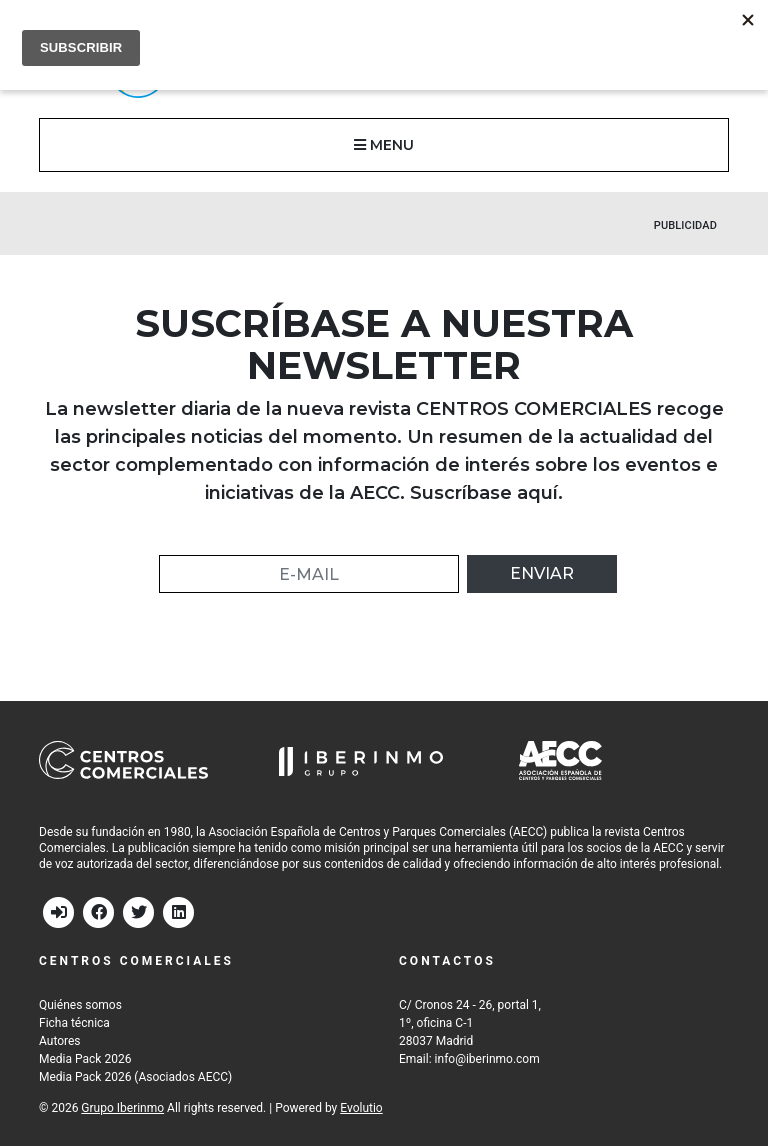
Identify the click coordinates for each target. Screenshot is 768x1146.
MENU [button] (384, 145)
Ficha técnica (74, 1023)
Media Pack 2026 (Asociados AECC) (135, 1077)
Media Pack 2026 (85, 1059)
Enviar (542, 573)
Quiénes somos (80, 1005)
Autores (60, 1041)
